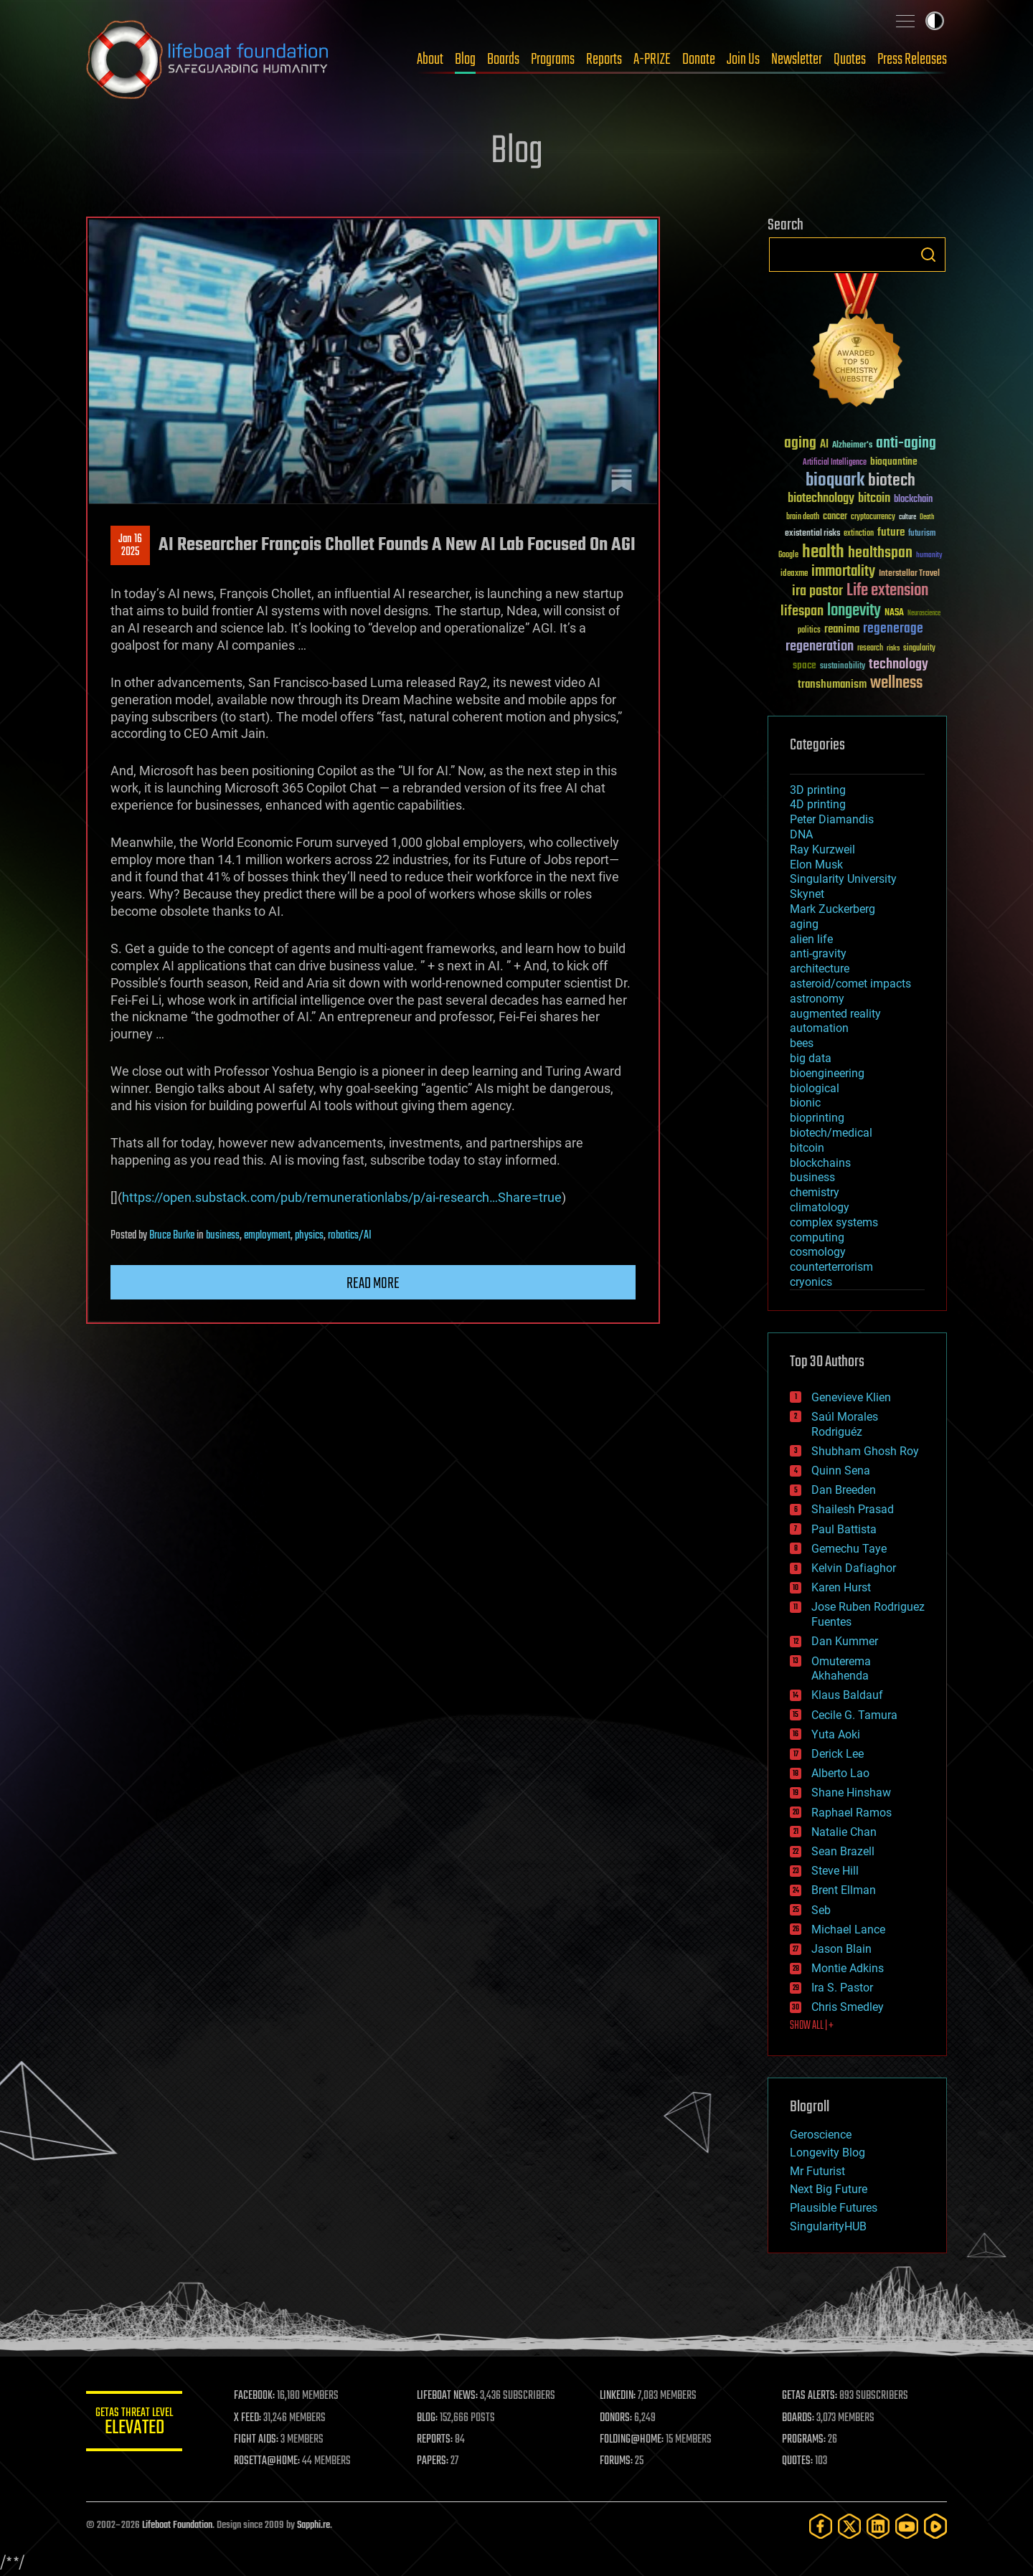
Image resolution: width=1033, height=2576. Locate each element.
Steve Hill (835, 1870)
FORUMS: (618, 2461)
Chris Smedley (847, 2007)
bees (801, 1043)
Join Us (743, 59)
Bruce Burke (171, 1235)
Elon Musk (816, 864)
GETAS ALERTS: (811, 2396)
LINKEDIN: (620, 2396)
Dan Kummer (844, 1641)
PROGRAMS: (805, 2439)
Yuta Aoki (835, 1734)
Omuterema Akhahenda (841, 1668)
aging (804, 924)
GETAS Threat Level (136, 2423)
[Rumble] (935, 2526)
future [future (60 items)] (891, 532)
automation (819, 1028)
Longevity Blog (827, 2152)
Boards (503, 59)
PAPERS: (435, 2461)
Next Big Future (828, 2189)
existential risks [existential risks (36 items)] (812, 534)
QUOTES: (798, 2461)
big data (810, 1058)
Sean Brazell (842, 1851)
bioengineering (827, 1073)
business (223, 1235)
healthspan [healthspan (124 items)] (880, 553)
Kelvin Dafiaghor (853, 1568)
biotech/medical (831, 1133)
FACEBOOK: (258, 2396)
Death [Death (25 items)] (927, 517)
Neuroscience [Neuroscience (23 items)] (923, 614)
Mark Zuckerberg (832, 909)
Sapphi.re (313, 2525)
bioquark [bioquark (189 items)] (835, 480)
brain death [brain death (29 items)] (802, 517)
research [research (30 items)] (870, 648)
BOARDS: (799, 2418)
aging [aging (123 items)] (800, 444)
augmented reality (835, 1014)
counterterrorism (831, 1267)
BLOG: (430, 2418)
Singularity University (843, 879)
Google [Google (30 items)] (788, 555)
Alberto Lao (840, 1773)
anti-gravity (818, 953)
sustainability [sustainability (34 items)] (842, 667)
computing (817, 1237)
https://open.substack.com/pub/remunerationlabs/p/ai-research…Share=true (342, 1197)
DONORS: (618, 2418)
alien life (811, 939)
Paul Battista (844, 1529)
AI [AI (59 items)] (824, 445)
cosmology (818, 1252)
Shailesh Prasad (852, 1509)
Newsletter (796, 59)
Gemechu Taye (849, 1548)
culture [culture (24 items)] (907, 517)
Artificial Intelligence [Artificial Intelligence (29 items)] (835, 463)
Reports (604, 59)
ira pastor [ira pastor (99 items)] (817, 591)
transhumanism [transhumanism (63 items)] (832, 684)
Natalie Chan (844, 1832)
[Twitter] (849, 2526)
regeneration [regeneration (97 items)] (820, 646)
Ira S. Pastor (842, 1987)
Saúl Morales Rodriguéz (844, 1424)
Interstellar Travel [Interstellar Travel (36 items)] (909, 574)
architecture (819, 968)
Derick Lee (837, 1754)
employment (267, 1235)
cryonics (811, 1282)
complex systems (834, 1222)
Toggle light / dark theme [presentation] (934, 20)
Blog (465, 59)
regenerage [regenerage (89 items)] (893, 629)
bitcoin (807, 1148)
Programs (553, 59)
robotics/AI (350, 1235)
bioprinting (817, 1117)
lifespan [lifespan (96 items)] (802, 611)
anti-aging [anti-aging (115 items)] (906, 444)
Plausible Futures (833, 2208)
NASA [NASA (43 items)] (894, 613)
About (430, 59)
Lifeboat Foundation (177, 2525)
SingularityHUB (828, 2226)
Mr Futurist (817, 2171)
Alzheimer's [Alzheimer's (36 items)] (852, 445)
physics (309, 1235)
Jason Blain (841, 1949)
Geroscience (821, 2134)
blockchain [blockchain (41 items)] (913, 500)
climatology (819, 1207)
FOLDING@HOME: (634, 2439)
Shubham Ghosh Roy (865, 1451)
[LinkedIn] (878, 2526)
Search (928, 254)
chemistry (814, 1192)
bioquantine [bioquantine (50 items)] (894, 461)
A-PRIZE (652, 59)
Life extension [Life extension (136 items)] (887, 591)
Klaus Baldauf (847, 1695)
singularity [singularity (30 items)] (919, 648)
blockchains (820, 1163)
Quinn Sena (840, 1470)
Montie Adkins (847, 1968)
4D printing (818, 804)
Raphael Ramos (851, 1812)
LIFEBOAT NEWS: (450, 2396)
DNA (801, 834)
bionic (805, 1102)
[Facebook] (820, 2526)
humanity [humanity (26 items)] (929, 555)
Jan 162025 (130, 546)
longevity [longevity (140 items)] (854, 611)
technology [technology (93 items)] (898, 665)
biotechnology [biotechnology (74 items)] (821, 498)
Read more (373, 1284)
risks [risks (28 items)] (893, 648)
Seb (821, 1910)
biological (814, 1088)
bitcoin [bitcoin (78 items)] (874, 498)
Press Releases (912, 59)
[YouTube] (906, 2526)
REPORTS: (438, 2439)
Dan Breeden (843, 1490)
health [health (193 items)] (823, 552)
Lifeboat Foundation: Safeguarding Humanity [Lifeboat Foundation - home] (208, 59)
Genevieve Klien (851, 1397)
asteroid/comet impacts (850, 983)
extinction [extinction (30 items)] (859, 534)
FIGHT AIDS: (260, 2439)
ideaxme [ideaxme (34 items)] (794, 574)
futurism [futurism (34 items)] (921, 534)
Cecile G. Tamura (854, 1715)
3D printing (818, 790)
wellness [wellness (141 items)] (896, 683)
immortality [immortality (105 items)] (843, 571)
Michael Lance (848, 1929)
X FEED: (251, 2418)
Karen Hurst (841, 1587)
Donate (698, 59)
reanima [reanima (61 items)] (841, 629)
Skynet (807, 894)
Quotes (850, 59)
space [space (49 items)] (804, 665)
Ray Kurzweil (822, 849)
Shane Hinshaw (851, 1792)
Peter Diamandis (832, 819)
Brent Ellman (843, 1890)
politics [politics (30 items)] (809, 630)
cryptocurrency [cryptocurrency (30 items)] (873, 517)
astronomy (817, 998)
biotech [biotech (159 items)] (891, 481)
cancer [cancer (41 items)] (835, 517)
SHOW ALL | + (812, 2026)
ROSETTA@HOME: (271, 2461)
